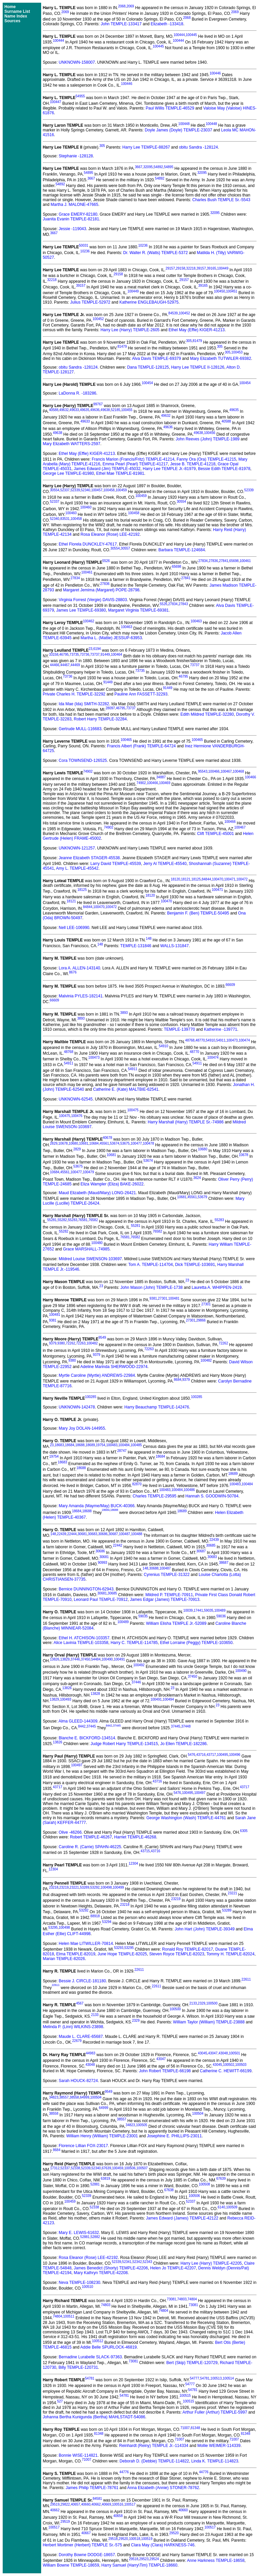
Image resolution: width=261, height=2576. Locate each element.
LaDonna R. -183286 (77, 393)
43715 (145, 1851)
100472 (242, 879)
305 (102, 146)
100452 (184, 313)
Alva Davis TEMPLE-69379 (156, 358)
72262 (70, 1343)
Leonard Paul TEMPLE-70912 (101, 1599)
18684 (70, 1445)
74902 (88, 771)
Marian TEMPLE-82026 (64, 1958)
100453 (236, 352)
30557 (125, 548)
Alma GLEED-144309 (77, 1721)
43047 (213, 2053)
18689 (90, 1445)
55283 (72, 1220)
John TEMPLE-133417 (121, 24)
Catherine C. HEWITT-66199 (226, 2071)
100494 (168, 1699)
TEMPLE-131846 (135, 945)
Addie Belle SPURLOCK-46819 (108, 2347)
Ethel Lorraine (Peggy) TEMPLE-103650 (196, 1642)
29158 (180, 268)
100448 (184, 124)
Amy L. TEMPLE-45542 (77, 868)
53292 (95, 1887)
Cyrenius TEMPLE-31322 (167, 1574)
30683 (92, 1534)
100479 (88, 1172)
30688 (153, 1568)
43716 (201, 1755)
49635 (84, 410)
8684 (177, 1380)
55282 (62, 1220)
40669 (106, 2504)
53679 (202, 1197)
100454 (147, 383)
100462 (88, 621)
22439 (61, 1534)
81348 (195, 2428)
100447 (55, 102)
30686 (103, 1534)
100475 (132, 1110)
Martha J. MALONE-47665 (74, 204)
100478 (148, 1143)
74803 (181, 2299)
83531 (65, 519)
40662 (96, 2504)
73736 (84, 654)
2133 (193, 2003)
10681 (83, 1143)
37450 (85, 1659)
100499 (118, 1887)
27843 (183, 604)
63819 (105, 2178)
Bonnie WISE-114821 (78, 2455)
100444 (179, 35)
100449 (222, 268)
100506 (129, 2168)
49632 (64, 410)
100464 (116, 654)
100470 (217, 879)
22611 (139, 1970)
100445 (191, 35)
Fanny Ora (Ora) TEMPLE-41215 (206, 459)
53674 (114, 1143)
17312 (55, 2168)
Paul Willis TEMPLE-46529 (170, 108)
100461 (245, 561)
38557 (64, 2097)
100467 (226, 771)
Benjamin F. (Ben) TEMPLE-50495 (198, 913)
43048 (223, 2053)
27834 (203, 561)
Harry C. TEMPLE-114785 (134, 1642)
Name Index (15, 16)
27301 (162, 1298)
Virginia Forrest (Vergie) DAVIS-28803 (93, 599)
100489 (219, 1610)
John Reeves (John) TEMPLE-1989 (207, 439)
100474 (244, 1040)
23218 (53, 1887)
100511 (68, 2316)
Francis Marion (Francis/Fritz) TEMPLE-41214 (133, 459)
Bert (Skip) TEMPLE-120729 (192, 2362)
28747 (121, 1451)
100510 (87, 2287)
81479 (197, 341)
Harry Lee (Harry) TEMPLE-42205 (211, 2263)
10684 (94, 1143)
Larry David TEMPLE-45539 (115, 863)
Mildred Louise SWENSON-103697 (90, 1258)
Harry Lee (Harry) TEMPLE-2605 (130, 330)
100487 (124, 1534)
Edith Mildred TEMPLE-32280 (207, 714)
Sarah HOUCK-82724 (78, 2080)
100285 (90, 1397)
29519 (55, 2504)
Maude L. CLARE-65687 (81, 2036)
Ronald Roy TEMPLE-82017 (187, 1949)
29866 (201, 1320)
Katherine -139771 (220, 1029)
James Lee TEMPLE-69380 (81, 610)
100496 (234, 1755)
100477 (136, 1143)
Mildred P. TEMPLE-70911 (169, 1594)
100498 (106, 1887)
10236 (143, 245)
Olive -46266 (70, 1832)
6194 (97, 649)
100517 (129, 2504)
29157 (170, 268)
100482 (91, 1343)
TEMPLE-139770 (179, 1029)
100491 (119, 1659)
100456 (209, 433)
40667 (86, 2533)
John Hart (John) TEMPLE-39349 (205, 1929)
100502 (228, 2065)
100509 (231, 2207)
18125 (196, 879)
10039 (188, 1610)
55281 (52, 1220)
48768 (190, 1040)
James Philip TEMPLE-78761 (92, 2487)
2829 (53, 1143)
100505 (141, 2125)
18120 (175, 879)
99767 (98, 404)
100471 (229, 879)
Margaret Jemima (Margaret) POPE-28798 (101, 590)
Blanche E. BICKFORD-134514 (87, 1738)
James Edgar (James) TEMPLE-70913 (164, 1599)
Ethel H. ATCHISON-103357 (84, 1638)
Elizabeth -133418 (167, 24)
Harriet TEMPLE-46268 (135, 1837)
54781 (89, 2378)
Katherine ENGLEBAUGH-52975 (148, 302)
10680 (73, 1143)
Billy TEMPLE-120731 (78, 2367)
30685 (210, 1545)
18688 (80, 1445)
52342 (137, 2262)
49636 (95, 410)
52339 (75, 490)
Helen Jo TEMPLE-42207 (173, 2268)
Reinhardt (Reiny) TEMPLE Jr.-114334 (153, 2445)
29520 (174, 2533)
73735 (74, 654)
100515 (185, 2395)
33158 (53, 654)
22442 (117, 1545)
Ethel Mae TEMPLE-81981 (120, 473)
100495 (222, 1755)
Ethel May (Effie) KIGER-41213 (197, 330)
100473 (231, 1040)
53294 (107, 1922)
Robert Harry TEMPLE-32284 (100, 719)
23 (90, 649)
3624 (197, 1178)
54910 (210, 1040)
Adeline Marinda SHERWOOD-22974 (113, 1366)
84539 (173, 313)
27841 (223, 561)
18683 (59, 1445)
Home (10, 6)
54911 (221, 1040)
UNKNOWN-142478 (77, 1407)
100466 (214, 771)
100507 (142, 2168)
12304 (133, 1863)
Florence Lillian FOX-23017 (83, 2145)
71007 (185, 2428)
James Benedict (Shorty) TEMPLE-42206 (111, 2268)
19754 (100, 1445)
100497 (76, 1765)
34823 (53, 2097)
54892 (158, 167)
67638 (169, 2190)
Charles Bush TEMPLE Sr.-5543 (221, 199)
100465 (126, 740)
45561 (104, 1143)
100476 (76, 1116)
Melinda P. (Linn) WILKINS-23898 (73, 2026)
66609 (230, 985)
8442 (81, 1727)
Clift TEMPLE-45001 (215, 833)
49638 (105, 410)
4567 (79, 2003)
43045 (202, 2053)
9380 (61, 1343)
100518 (134, 2539)
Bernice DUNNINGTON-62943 (86, 1589)
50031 (83, 245)
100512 (97, 2341)
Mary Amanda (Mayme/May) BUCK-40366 (97, 1505)
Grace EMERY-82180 (78, 214)
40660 (85, 2504)
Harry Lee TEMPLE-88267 (146, 147)
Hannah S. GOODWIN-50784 (211, 1496)
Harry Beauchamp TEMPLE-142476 (156, 1407)
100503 (240, 2065)
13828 (95, 1694)
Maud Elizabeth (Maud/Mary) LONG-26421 (97, 1192)
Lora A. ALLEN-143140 (79, 968)
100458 (109, 490)
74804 (192, 2299)
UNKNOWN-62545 (76, 1099)
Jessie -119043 (72, 228)
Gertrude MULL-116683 (80, 728)
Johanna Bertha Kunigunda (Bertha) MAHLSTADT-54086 (94, 2417)
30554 (54, 490)
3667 (138, 167)
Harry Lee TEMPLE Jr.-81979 (169, 468)
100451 (231, 291)
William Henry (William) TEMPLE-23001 (102, 2136)
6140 (221, 2207)
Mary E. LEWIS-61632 (79, 2232)
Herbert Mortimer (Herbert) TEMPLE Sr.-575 (82, 2545)
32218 (191, 268)
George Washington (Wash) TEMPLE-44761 (186, 1817)
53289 (84, 1887)
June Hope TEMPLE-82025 (122, 1954)
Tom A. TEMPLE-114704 (150, 1264)
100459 (121, 490)
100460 (85, 507)
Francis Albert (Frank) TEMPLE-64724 (141, 746)
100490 (107, 1659)
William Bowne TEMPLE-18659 (71, 2565)
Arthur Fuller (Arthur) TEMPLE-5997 (214, 2412)
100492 (138, 1665)
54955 (80, 96)
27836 (213, 561)
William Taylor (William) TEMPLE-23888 (208, 2022)
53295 (53, 1927)
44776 (124, 2472)
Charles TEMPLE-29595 (154, 1496)
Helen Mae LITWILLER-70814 (86, 1943)
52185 (115, 410)
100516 (117, 2504)
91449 (105, 654)
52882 (95, 2237)
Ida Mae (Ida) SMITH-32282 (84, 704)
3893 (124, 1013)
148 (149, 938)
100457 (96, 490)
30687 (113, 1534)
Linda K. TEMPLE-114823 (214, 2461)
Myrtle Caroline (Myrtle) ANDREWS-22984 (97, 1375)
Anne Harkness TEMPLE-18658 (216, 2560)
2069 (130, 6)
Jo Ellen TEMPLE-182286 (183, 1743)
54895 (168, 167)
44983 (90, 2053)
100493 (65, 1699)
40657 (75, 2504)
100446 (215, 73)
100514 (228, 2378)
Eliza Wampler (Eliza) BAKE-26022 (112, 1184)
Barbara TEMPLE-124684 (181, 550)
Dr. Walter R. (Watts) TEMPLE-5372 (155, 252)
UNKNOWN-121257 (77, 848)
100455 (126, 410)
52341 (127, 2262)
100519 (146, 2539)
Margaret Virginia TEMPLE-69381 (138, 610)
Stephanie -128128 (76, 156)
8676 (73, 972)
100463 (196, 621)
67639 (106, 2168)
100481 (173, 1298)
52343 (147, 2262)
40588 (53, 410)
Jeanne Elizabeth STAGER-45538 (89, 858)
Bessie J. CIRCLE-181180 (82, 1981)
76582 (93, 1220)
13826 (54, 1659)
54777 (194, 2378)
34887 (161, 777)
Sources (12, 21)
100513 (216, 2378)
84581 (97, 2499)
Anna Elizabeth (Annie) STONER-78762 (163, 2487)
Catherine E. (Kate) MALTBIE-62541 (125, 1089)
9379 (52, 1343)
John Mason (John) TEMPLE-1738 (151, 1287)
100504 (96, 2097)
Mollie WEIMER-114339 (218, 2445)
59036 (221, 1616)
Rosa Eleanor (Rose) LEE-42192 (110, 534)
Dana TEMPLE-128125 (148, 367)
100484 (123, 1445)
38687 (223, 1562)
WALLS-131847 (174, 945)
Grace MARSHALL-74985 (86, 1249)
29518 (113, 2539)
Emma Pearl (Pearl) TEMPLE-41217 (135, 464)
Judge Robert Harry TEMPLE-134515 (124, 1743)
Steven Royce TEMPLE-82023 (176, 1954)
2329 (201, 2003)
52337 (65, 490)
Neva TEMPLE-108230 (79, 2282)
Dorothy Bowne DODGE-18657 (87, 2554)
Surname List (17, 11)
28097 (110, 708)
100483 (111, 1445)
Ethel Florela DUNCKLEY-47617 (88, 544)
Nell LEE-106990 (74, 927)
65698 (234, 561)
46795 (64, 654)
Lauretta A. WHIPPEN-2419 (216, 1287)
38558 (74, 2097)
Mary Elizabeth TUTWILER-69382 (220, 358)
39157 (201, 268)
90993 (102, 1562)
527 (60, 2401)
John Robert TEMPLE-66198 (165, 2071)
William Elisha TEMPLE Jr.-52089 (176, 1623)
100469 (164, 783)
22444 (72, 1534)
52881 (95, 2184)
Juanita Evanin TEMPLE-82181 (71, 219)
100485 (136, 1445)
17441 (198, 1610)
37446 (75, 1659)
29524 (154, 2559)
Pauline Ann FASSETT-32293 (140, 694)
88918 (95, 1916)
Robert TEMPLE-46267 (91, 1837)
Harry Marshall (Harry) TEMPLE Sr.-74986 (186, 1122)
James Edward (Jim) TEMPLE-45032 (107, 468)
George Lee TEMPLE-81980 (68, 473)
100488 (136, 1534)
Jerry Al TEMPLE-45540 (165, 863)
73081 (171, 2299)
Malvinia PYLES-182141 (81, 996)
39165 (211, 268)
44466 (54, 665)
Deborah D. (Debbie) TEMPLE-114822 (154, 2461)
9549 (102, 1337)
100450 (219, 291)
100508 (204, 2184)
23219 (64, 1887)
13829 (65, 1659)
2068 (121, 6)
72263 (81, 1343)
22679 (77, 2041)
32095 (148, 167)
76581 (83, 1220)
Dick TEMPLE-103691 (195, 1264)
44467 (65, 665)
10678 (63, 1143)
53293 (118, 1948)
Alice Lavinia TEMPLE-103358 (81, 1642)
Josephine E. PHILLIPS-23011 (174, 2136)
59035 (208, 1610)
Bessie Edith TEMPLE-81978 (224, 468)
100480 (97, 1243)
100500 (212, 2003)
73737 (95, 654)
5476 (191, 1755)
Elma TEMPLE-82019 (75, 1954)
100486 (189, 1490)
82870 (137, 1484)
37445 (91, 1727)
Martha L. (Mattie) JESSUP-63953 (111, 637)
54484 (95, 1659)
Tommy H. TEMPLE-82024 (230, 1954)
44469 (75, 665)
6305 (244, 1831)
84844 (206, 879)
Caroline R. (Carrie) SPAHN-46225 (90, 1846)
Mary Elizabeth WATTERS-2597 (71, 443)
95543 (202, 771)
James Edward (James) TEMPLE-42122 (182, 2218)
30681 (82, 1534)
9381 (153, 1298)
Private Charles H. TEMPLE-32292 (74, 694)
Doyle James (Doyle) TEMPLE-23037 (178, 130)
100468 (238, 771)
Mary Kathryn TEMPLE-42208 (101, 2272)
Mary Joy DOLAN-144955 (82, 1428)
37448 (186, 1727)
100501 (234, 2053)
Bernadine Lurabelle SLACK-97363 (90, 2357)
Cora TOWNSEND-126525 (83, 760)
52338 (75, 2168)
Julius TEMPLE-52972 (90, 302)
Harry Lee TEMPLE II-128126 (197, 367)
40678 (107, 1138)
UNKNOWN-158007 (77, 62)
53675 (125, 1143)
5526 (106, 561)
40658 (118, 2516)
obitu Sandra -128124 (198, 147)
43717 (211, 1755)
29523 (144, 2559)
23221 (74, 1887)
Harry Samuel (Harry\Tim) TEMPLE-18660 (139, 2565)
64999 (84, 2097)
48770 (200, 1040)
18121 (186, 879)
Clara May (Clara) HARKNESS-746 (163, 2545)
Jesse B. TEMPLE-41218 (192, 464)
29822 (65, 2504)
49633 (74, 410)
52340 (85, 490)
